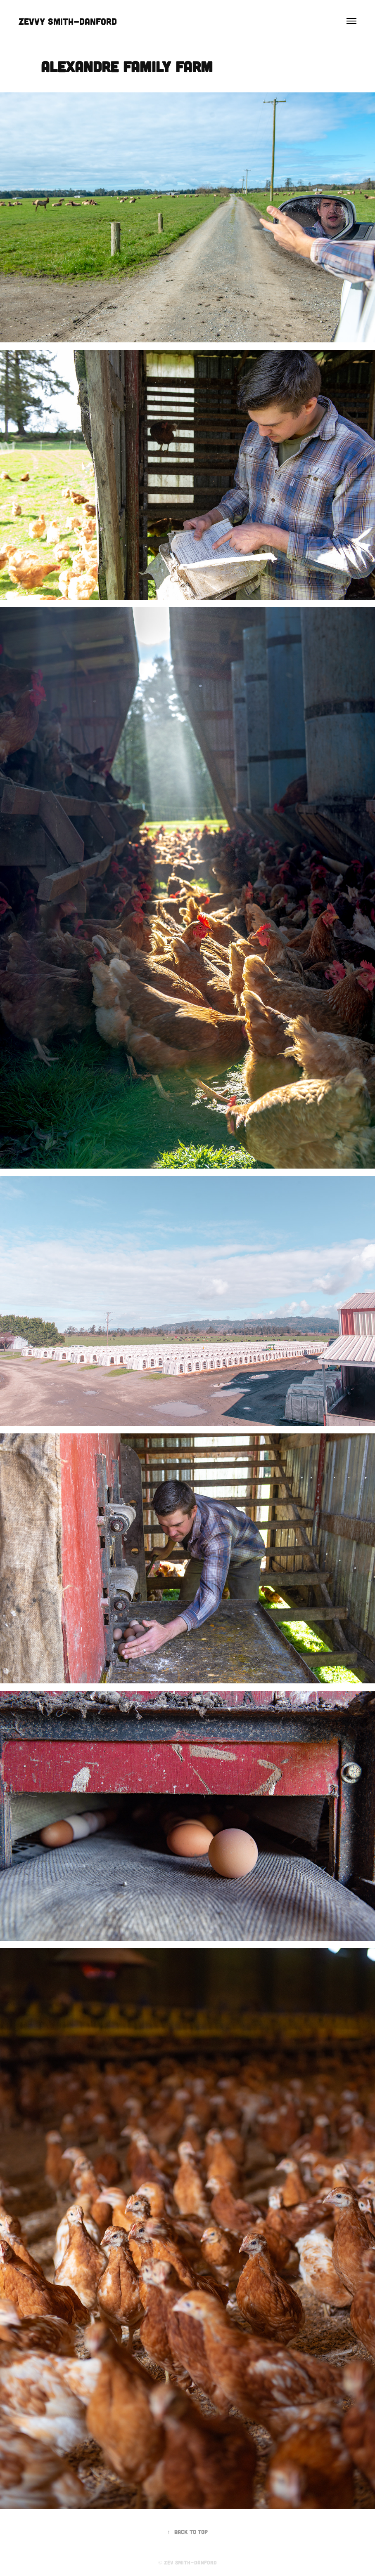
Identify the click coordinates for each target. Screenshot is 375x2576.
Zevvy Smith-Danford (68, 21)
